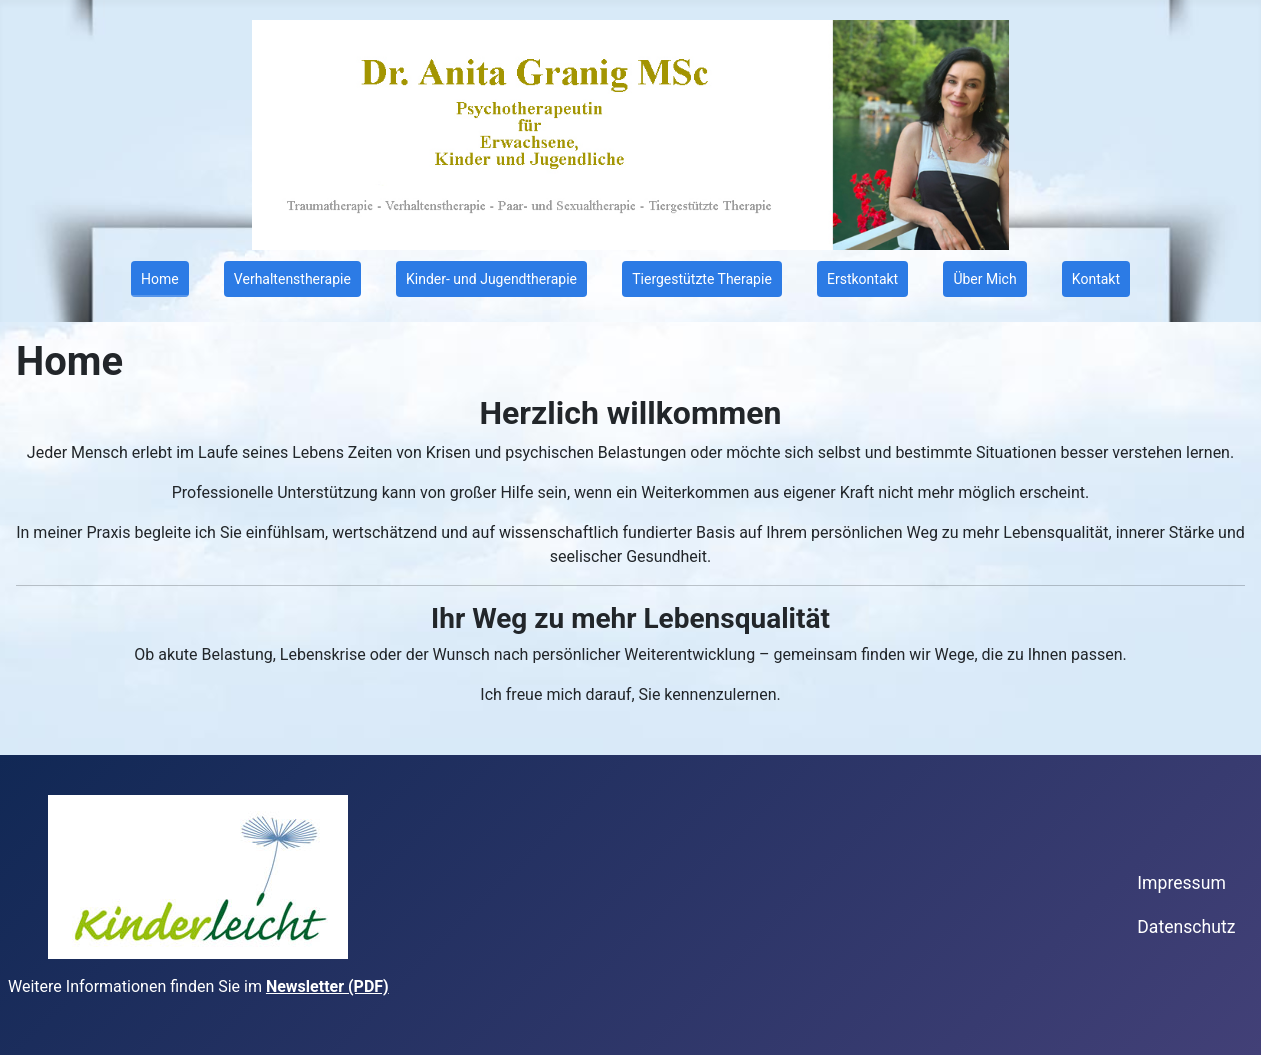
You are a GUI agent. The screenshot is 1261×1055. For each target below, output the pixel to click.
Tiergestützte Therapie (702, 279)
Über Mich (984, 279)
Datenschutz (1186, 927)
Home (160, 279)
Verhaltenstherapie (292, 279)
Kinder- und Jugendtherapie (491, 279)
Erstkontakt (862, 279)
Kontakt (1096, 279)
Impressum (1181, 883)
